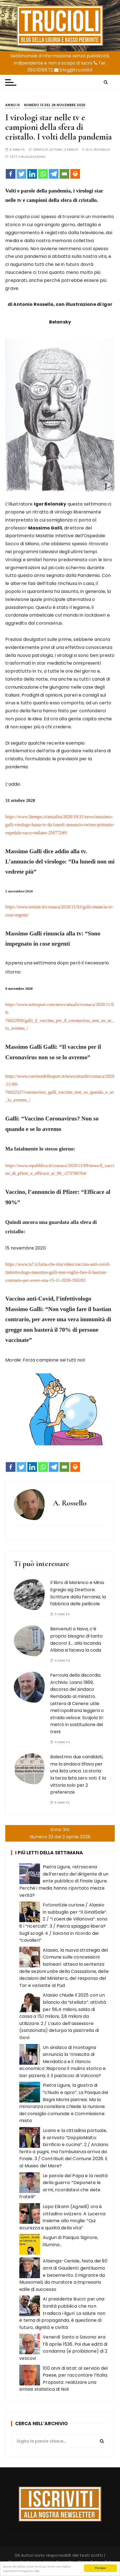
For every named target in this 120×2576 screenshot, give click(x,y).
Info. (37, 2571)
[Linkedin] (32, 174)
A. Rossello (100, 149)
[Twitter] (21, 174)
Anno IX (12, 105)
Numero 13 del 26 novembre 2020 (55, 105)
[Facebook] (10, 174)
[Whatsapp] (43, 174)
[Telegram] (53, 174)
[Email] (64, 174)
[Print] (75, 174)
